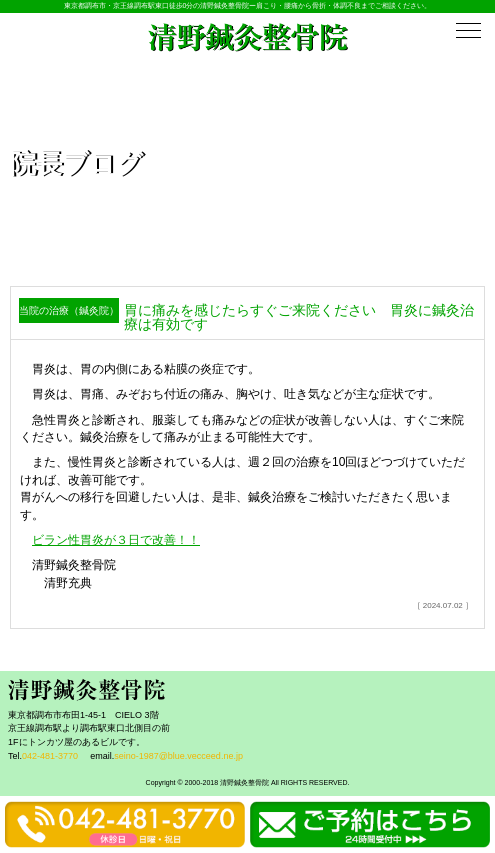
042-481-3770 (50, 756)
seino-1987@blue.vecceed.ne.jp (178, 756)
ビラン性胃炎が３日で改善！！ (116, 540)
